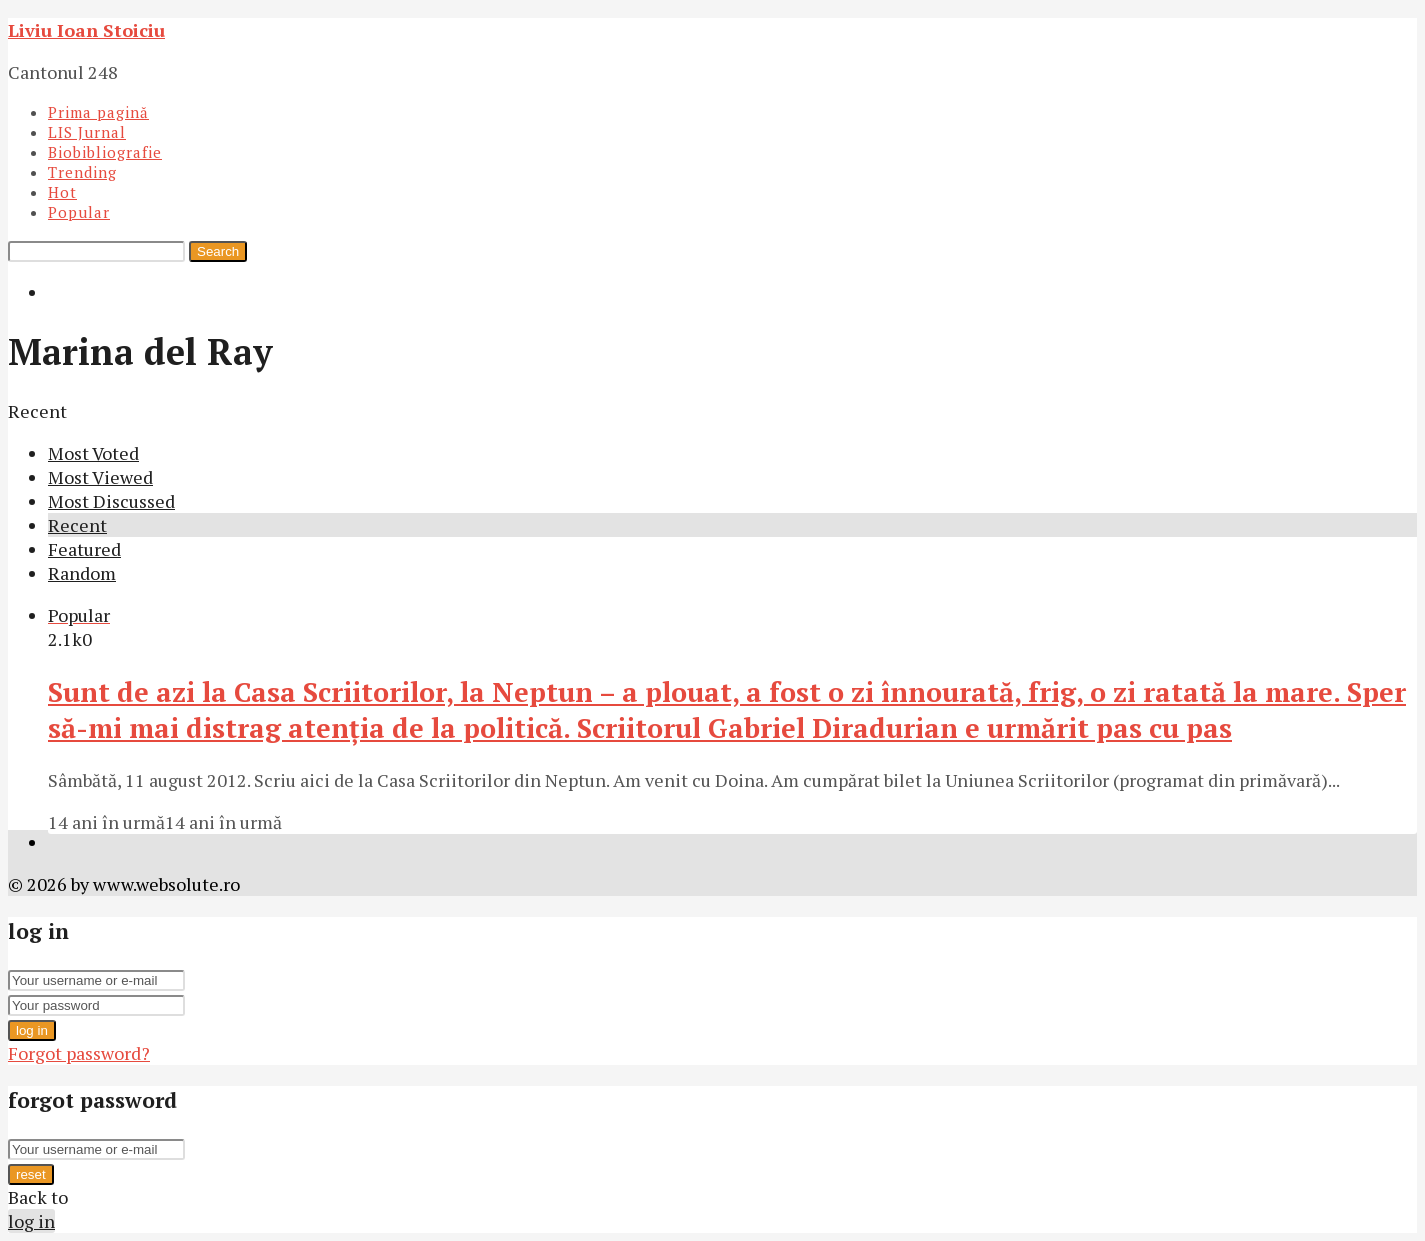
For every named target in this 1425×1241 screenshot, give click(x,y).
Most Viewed (100, 477)
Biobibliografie (105, 152)
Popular (79, 212)
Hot (62, 192)
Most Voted (93, 453)
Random (82, 573)
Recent (77, 525)
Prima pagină (98, 112)
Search (218, 251)
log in (32, 1030)
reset (31, 1174)
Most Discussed (111, 501)
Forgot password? (79, 1053)
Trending (82, 172)
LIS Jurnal (87, 132)
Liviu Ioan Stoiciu (86, 30)
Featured (84, 549)
